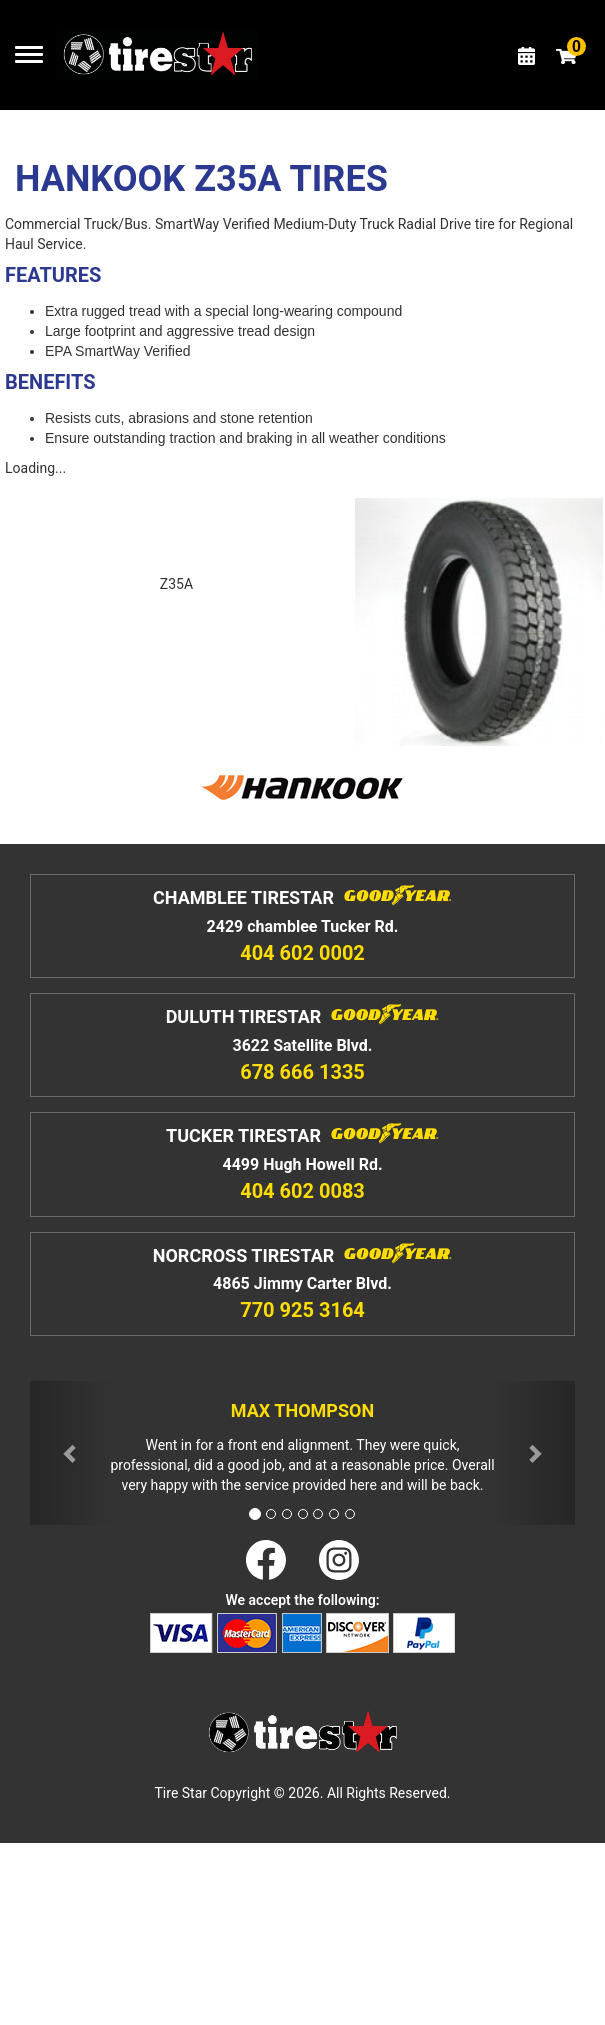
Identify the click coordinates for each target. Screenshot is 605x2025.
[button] (71, 1453)
